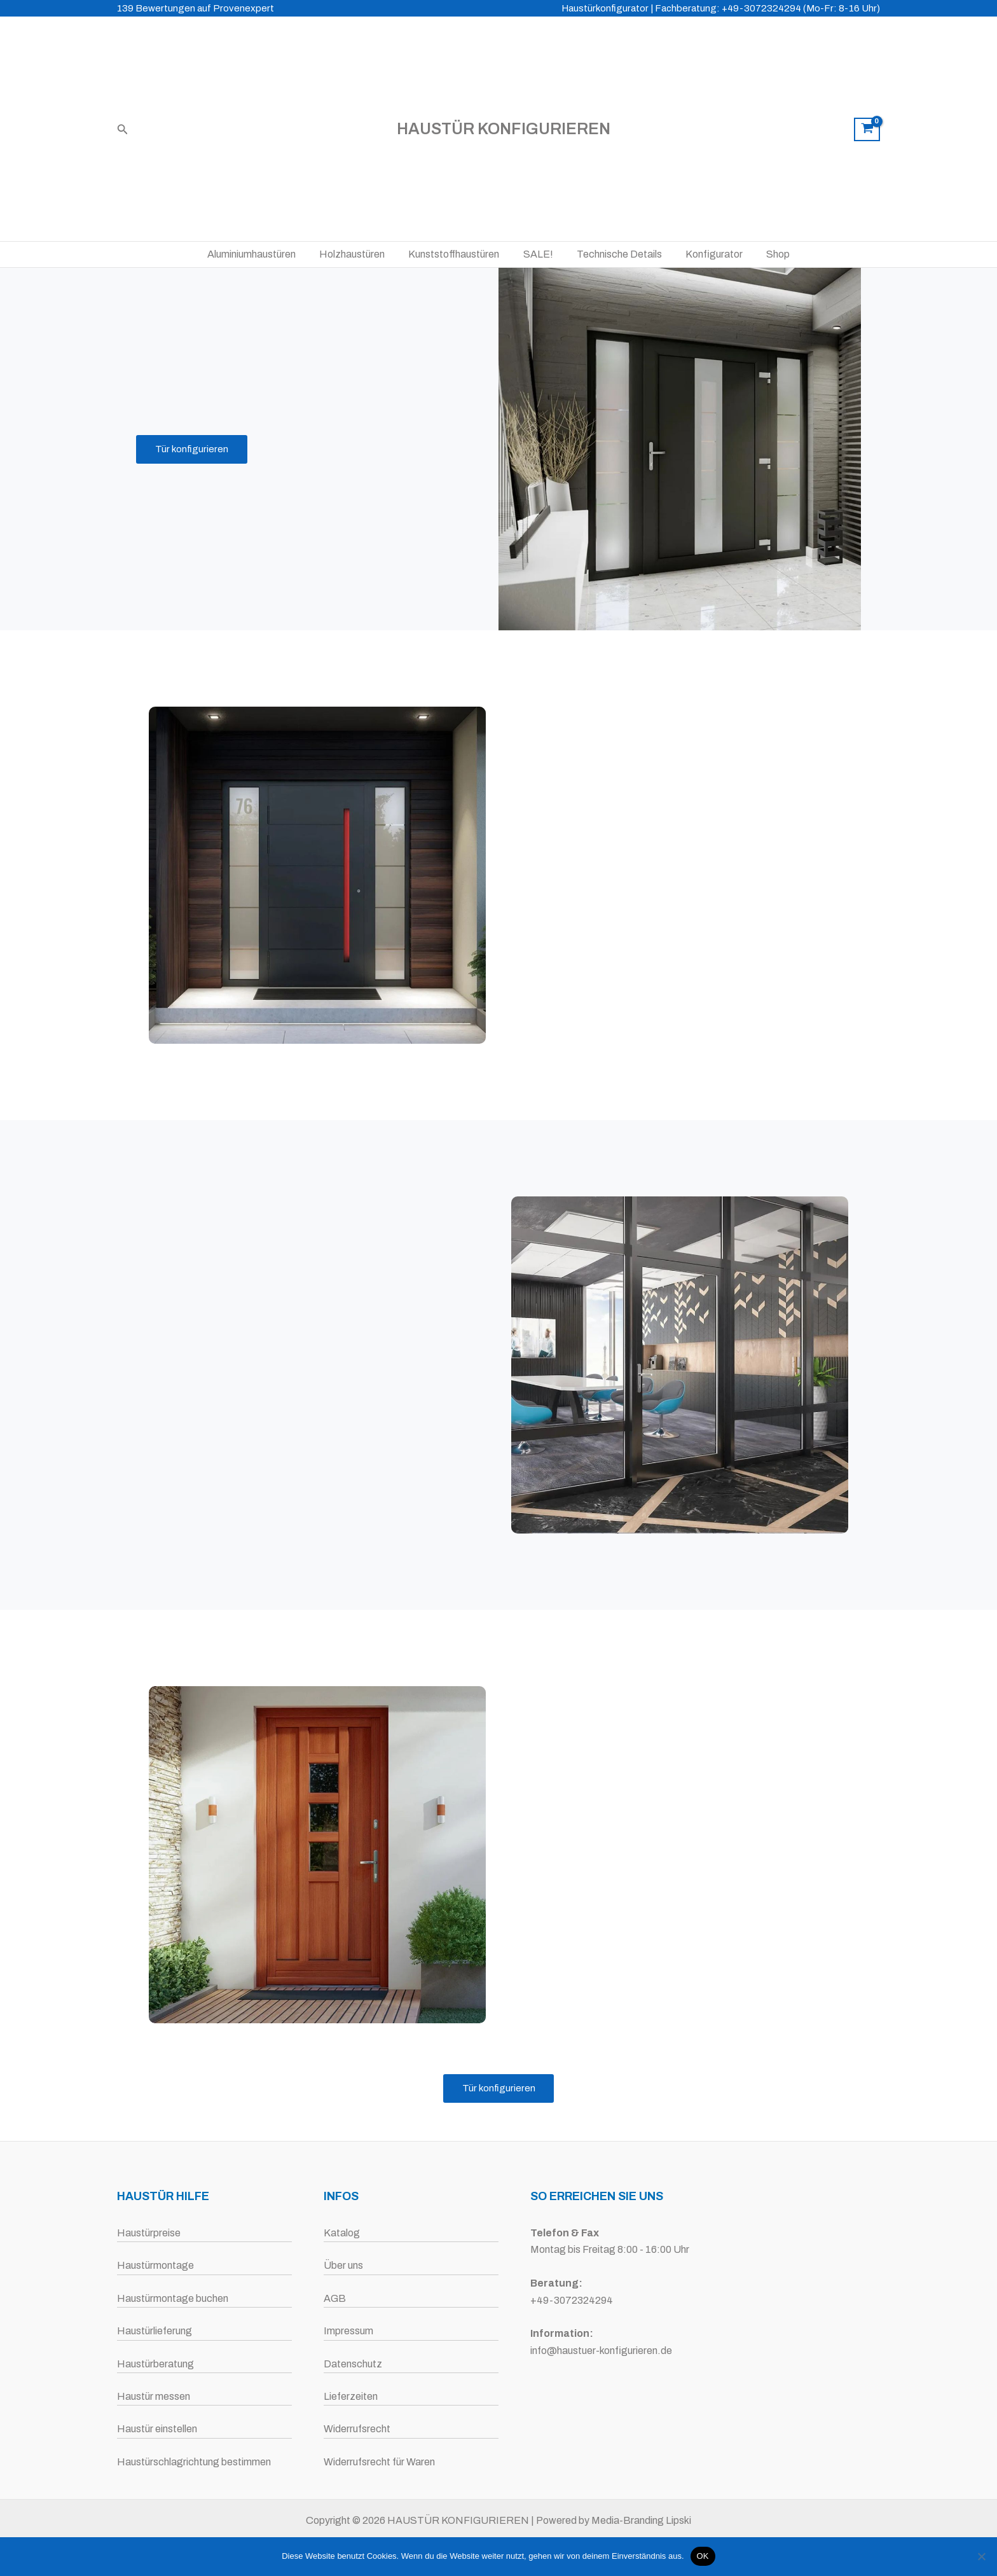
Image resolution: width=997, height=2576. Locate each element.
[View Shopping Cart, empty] (867, 130)
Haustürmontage (155, 2266)
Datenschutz (353, 2363)
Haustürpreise (149, 2232)
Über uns (343, 2266)
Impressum (348, 2330)
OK (703, 2556)
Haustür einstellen (157, 2429)
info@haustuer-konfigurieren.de (601, 2350)
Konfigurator (707, 254)
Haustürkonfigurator (605, 8)
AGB (335, 2298)
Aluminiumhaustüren (261, 254)
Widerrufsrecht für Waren (379, 2461)
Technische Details (616, 254)
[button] (122, 129)
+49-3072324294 (571, 2300)
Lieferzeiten (351, 2396)
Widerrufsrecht (357, 2429)
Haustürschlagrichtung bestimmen (194, 2461)
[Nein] (981, 2556)
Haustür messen (153, 2396)
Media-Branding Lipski (641, 2520)
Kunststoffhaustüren (457, 254)
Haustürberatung (155, 2363)
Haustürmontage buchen (172, 2298)
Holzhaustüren (359, 254)
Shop (768, 254)
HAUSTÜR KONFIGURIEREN (503, 128)
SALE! (538, 254)
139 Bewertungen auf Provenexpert (195, 8)
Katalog (342, 2232)
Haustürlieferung (154, 2330)
